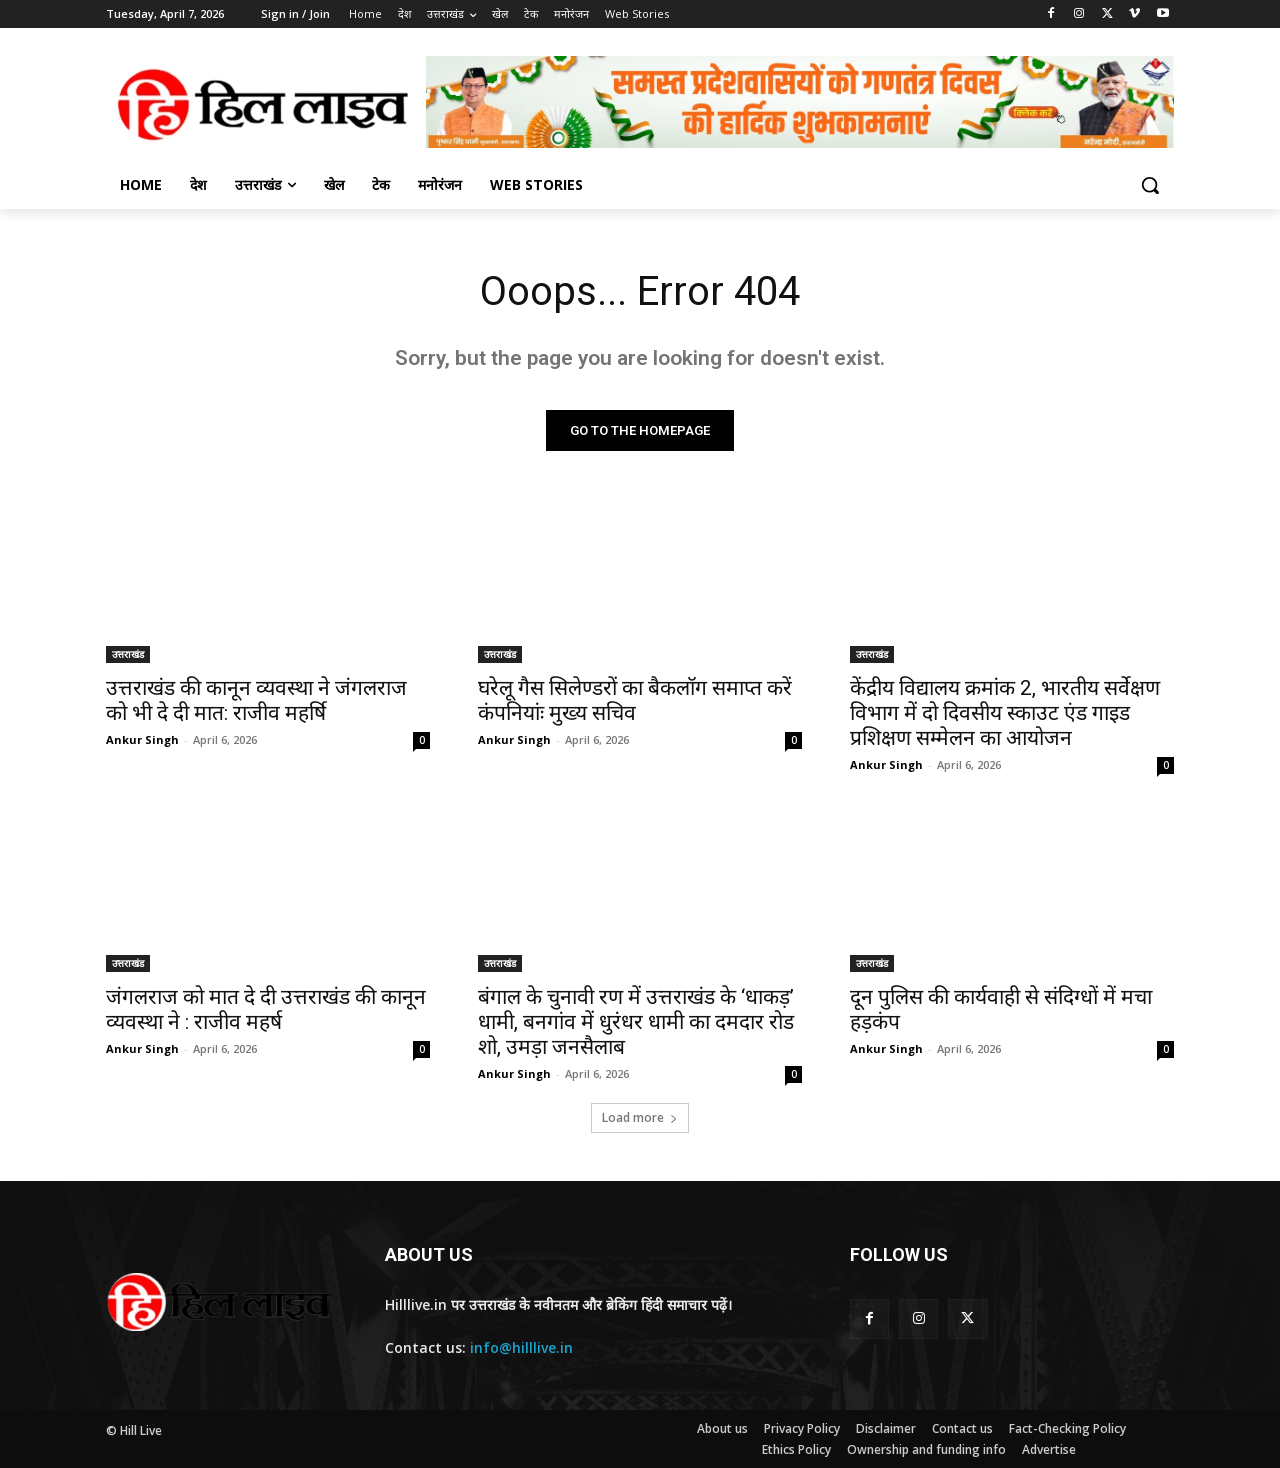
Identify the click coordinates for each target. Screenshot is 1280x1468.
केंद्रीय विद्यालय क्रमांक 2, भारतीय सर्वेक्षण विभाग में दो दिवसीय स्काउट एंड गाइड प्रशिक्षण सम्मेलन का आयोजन (1005, 713)
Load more (640, 1117)
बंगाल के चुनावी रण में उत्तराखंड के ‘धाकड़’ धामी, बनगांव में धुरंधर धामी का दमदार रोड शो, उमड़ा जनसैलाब (636, 1022)
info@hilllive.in (521, 1348)
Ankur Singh (142, 739)
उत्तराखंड (128, 654)
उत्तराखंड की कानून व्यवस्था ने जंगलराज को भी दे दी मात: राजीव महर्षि (256, 700)
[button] (1150, 185)
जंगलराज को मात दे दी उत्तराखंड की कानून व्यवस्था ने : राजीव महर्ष (266, 1009)
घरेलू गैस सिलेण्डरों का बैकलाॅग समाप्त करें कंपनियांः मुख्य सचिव (635, 700)
